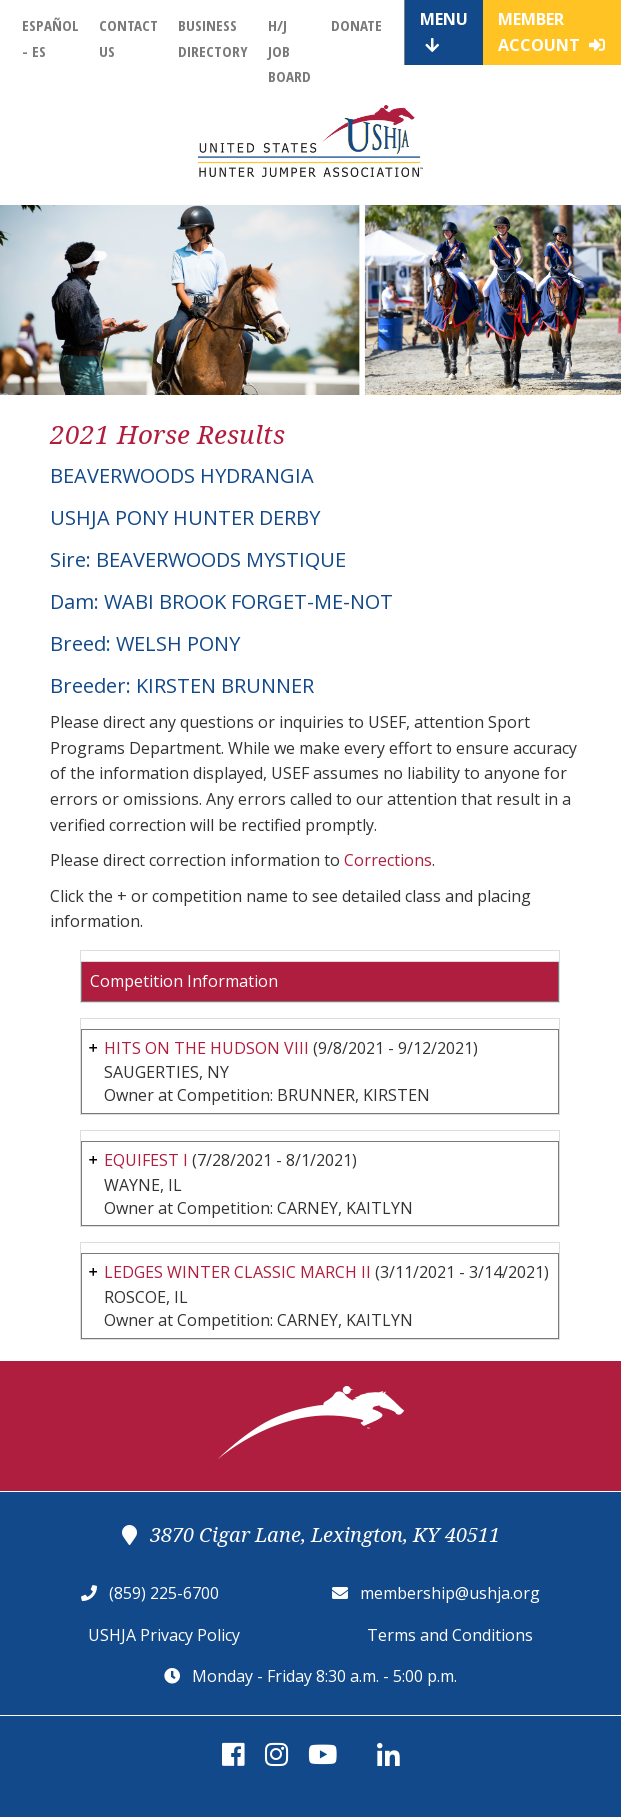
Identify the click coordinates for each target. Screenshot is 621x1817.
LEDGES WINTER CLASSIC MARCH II (237, 1272)
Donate (356, 25)
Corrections (388, 860)
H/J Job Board (289, 50)
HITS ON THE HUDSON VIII (206, 1048)
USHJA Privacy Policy (164, 1635)
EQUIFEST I (146, 1160)
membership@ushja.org (450, 1593)
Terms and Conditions (450, 1635)
